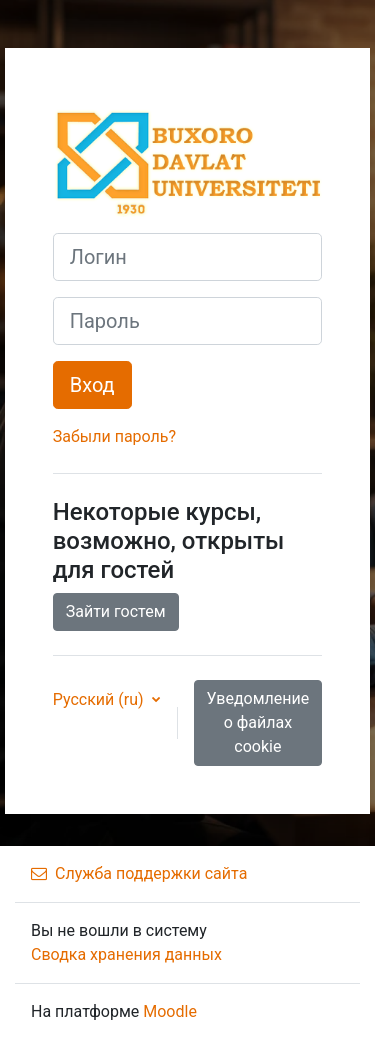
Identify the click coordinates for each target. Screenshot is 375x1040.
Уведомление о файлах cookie (258, 722)
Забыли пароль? (114, 436)
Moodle (170, 1011)
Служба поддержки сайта (139, 873)
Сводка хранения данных (126, 954)
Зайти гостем (116, 611)
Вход (92, 385)
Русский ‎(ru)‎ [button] (100, 699)
